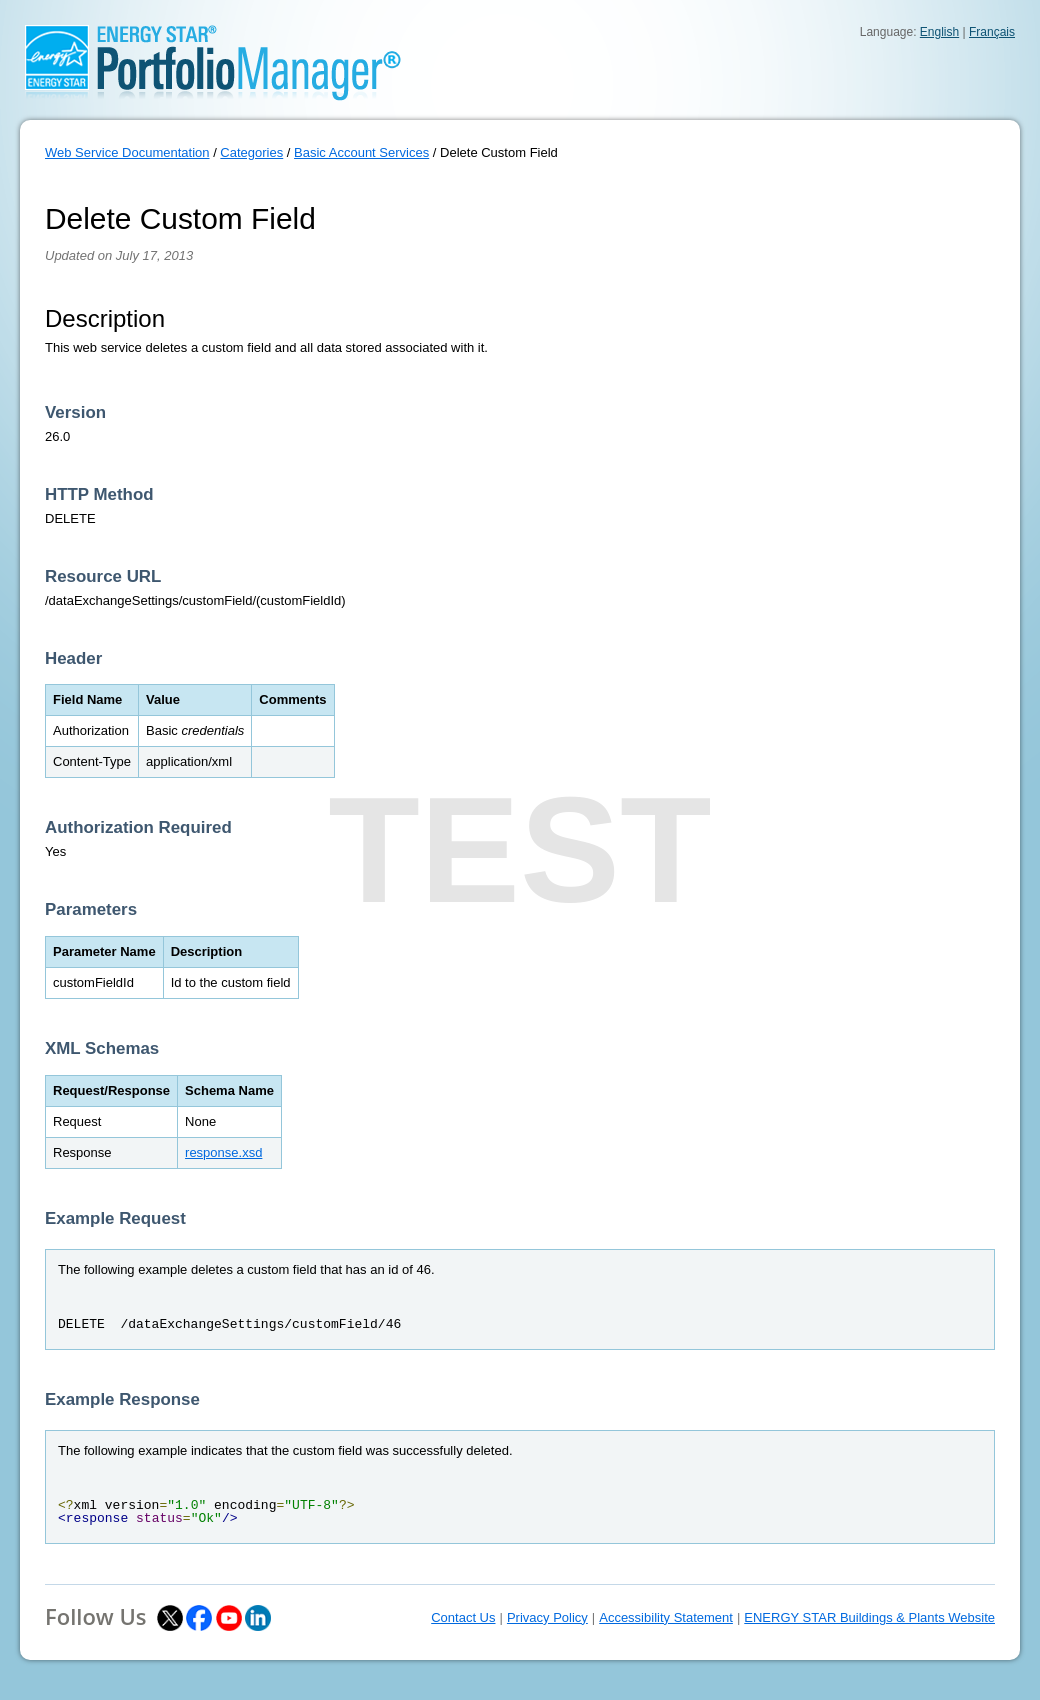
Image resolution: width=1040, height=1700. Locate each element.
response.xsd (223, 1152)
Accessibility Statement (666, 1617)
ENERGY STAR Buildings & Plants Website (869, 1617)
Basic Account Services (361, 152)
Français (992, 32)
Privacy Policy (547, 1617)
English (939, 32)
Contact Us (463, 1617)
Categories (251, 152)
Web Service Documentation (127, 152)
